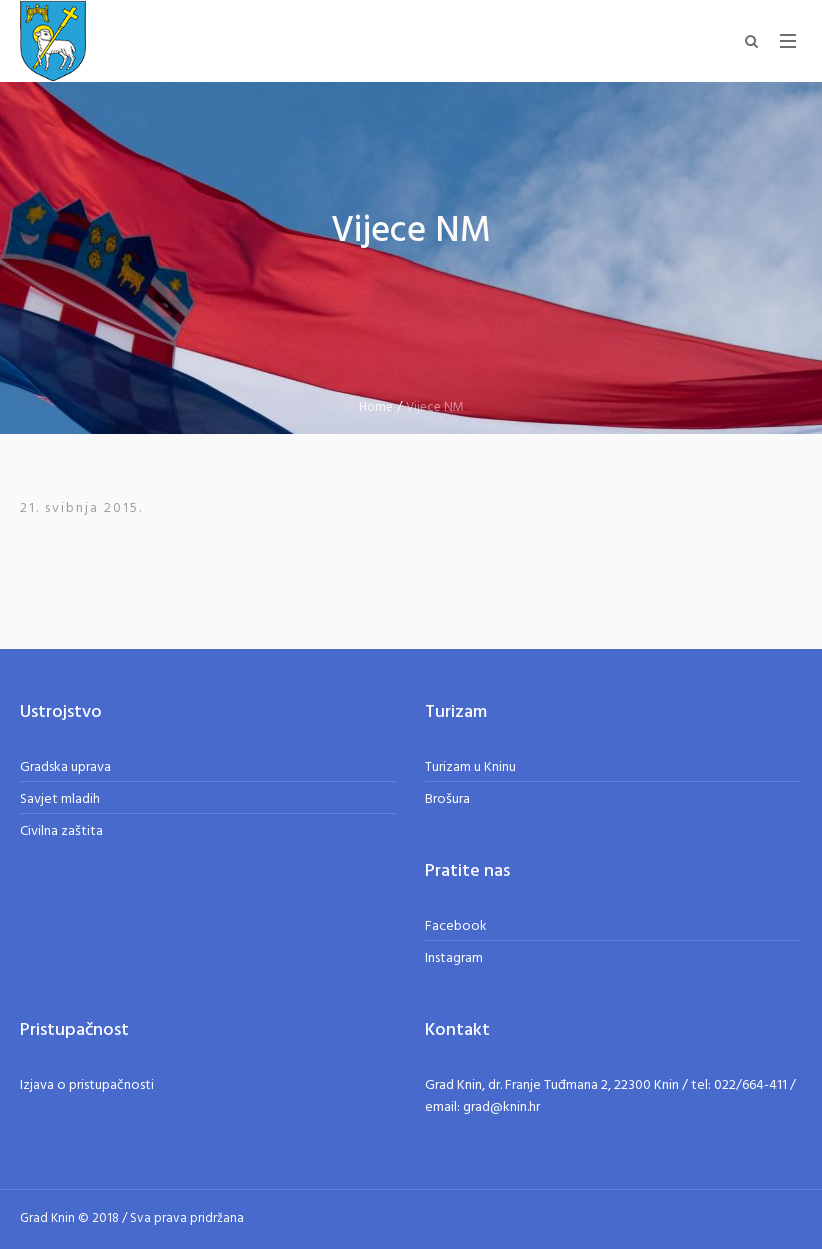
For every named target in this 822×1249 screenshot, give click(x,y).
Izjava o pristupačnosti (87, 1085)
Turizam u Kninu (470, 767)
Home (376, 407)
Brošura (447, 799)
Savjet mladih (60, 799)
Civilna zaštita (61, 831)
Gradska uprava (65, 767)
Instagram (454, 958)
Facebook (456, 926)
